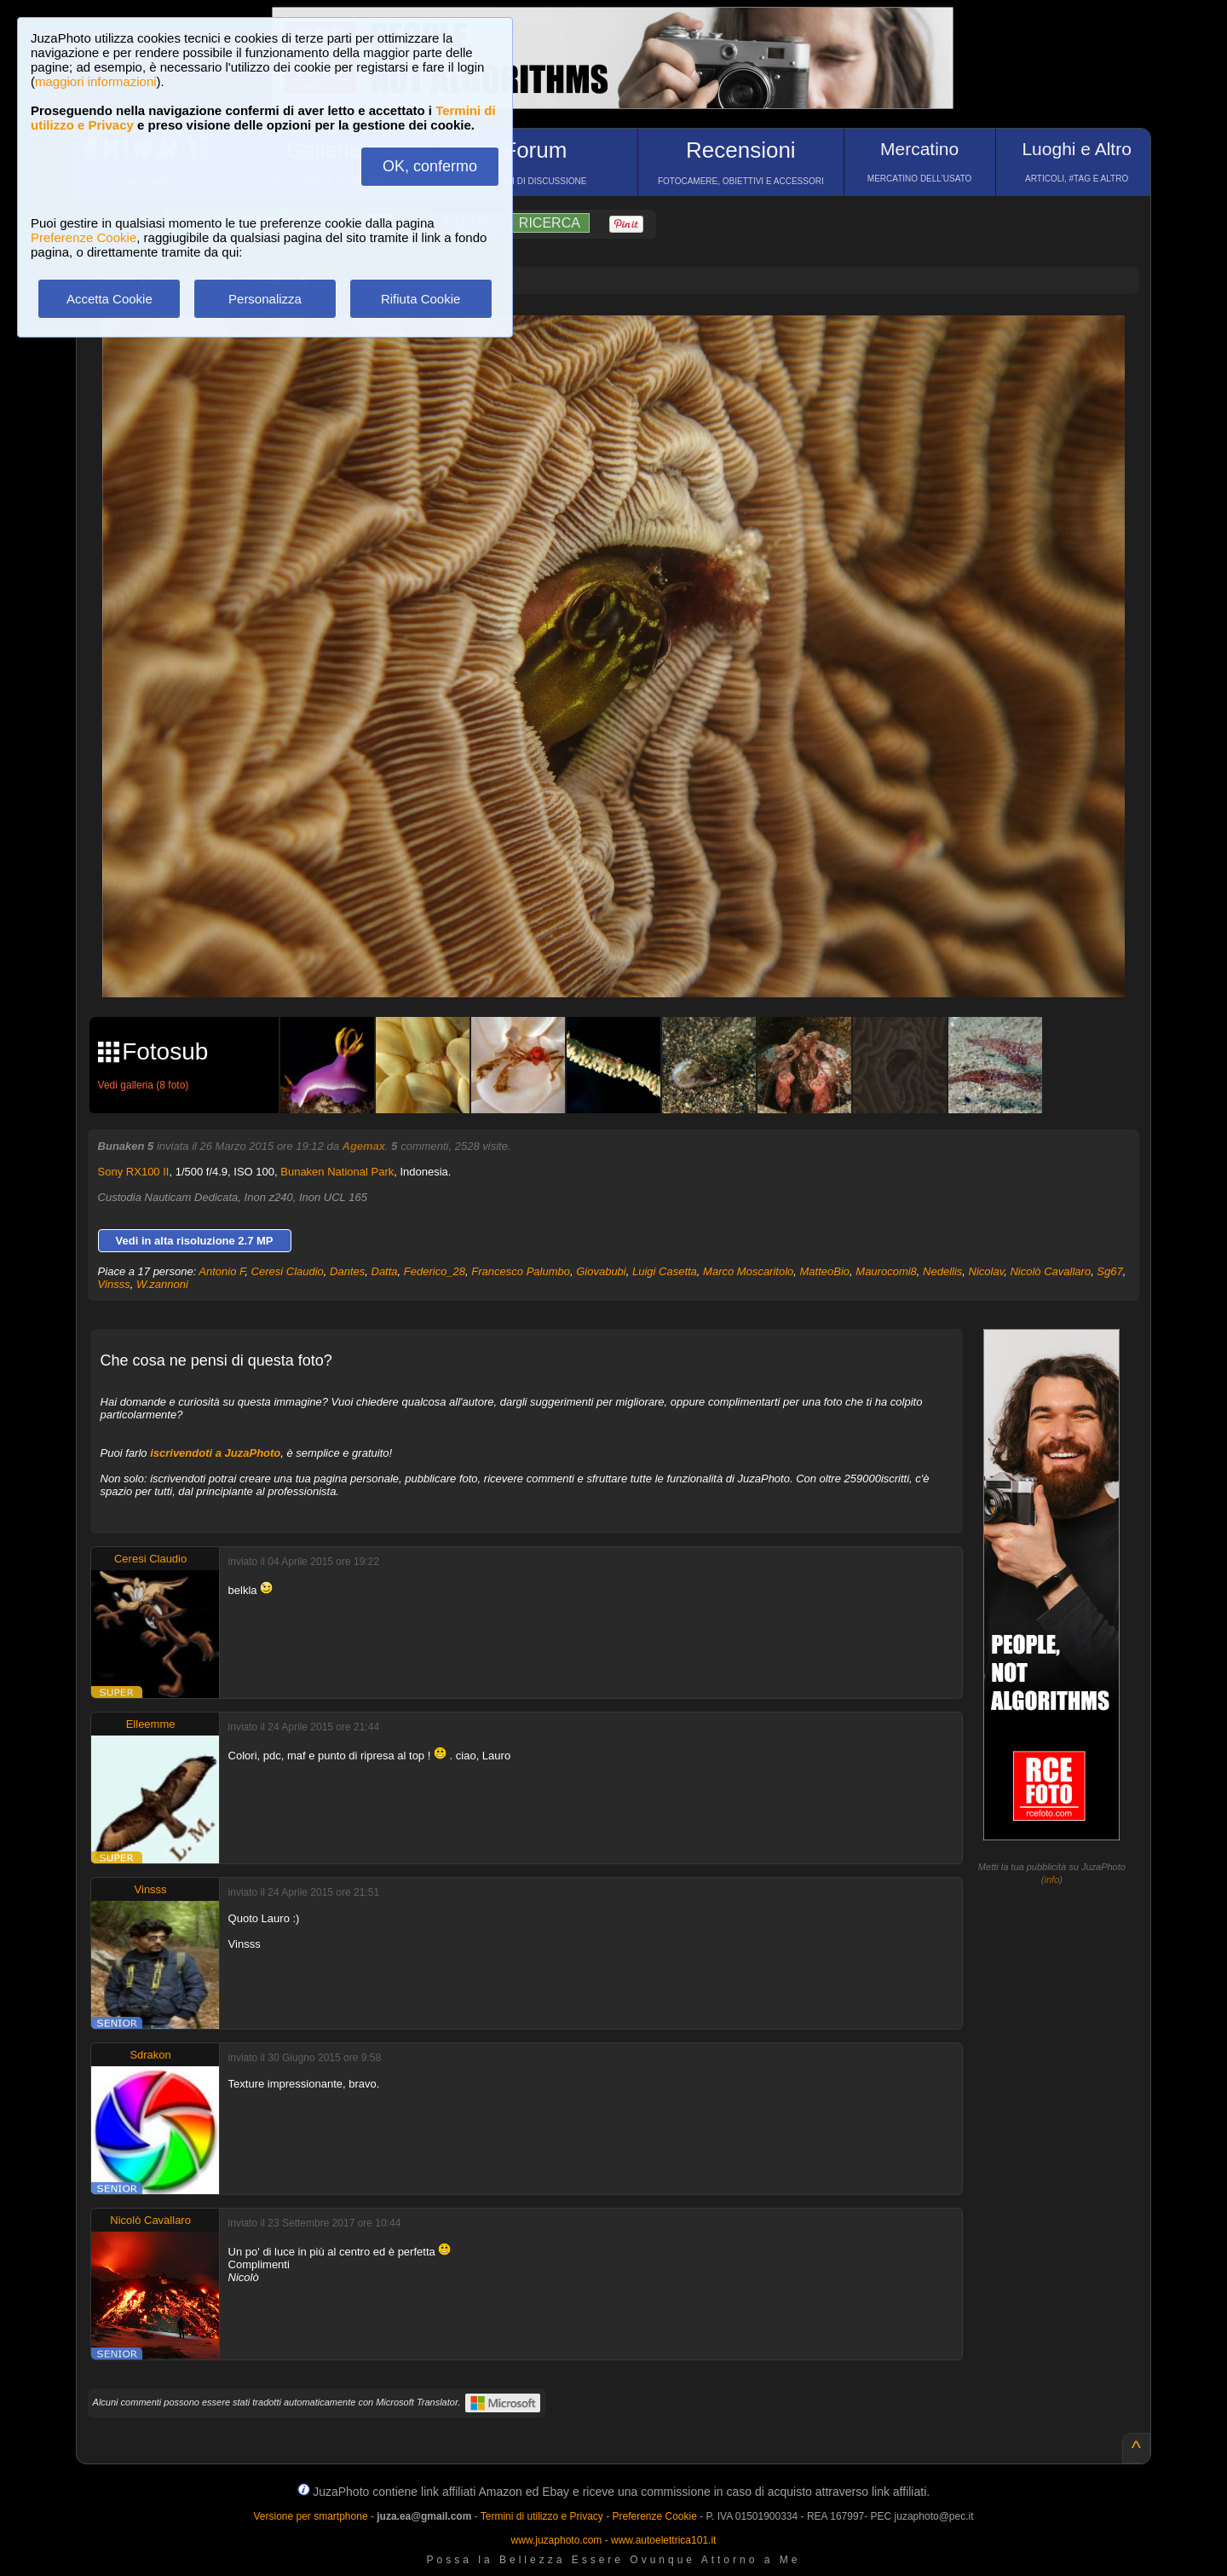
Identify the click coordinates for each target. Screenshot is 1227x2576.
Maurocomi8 (886, 1271)
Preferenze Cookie (83, 237)
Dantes (347, 1271)
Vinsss (114, 1284)
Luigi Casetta (664, 1271)
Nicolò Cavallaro (1050, 1271)
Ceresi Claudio (287, 1271)
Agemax (364, 1146)
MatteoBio (825, 1271)
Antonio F (222, 1271)
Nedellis (942, 1271)
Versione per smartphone (310, 2516)
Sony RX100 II (134, 1171)
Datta (385, 1271)
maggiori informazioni (96, 81)
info (1052, 1879)
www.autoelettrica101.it (663, 2540)
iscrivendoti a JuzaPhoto (215, 1453)
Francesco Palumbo (520, 1271)
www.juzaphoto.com (556, 2540)
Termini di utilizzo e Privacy (542, 2516)
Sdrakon (150, 2054)
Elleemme (151, 1724)
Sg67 (1109, 1271)
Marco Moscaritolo (748, 1271)
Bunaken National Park (337, 1171)
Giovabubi (601, 1271)
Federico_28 (434, 1271)
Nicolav (987, 1271)
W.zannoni (162, 1284)
